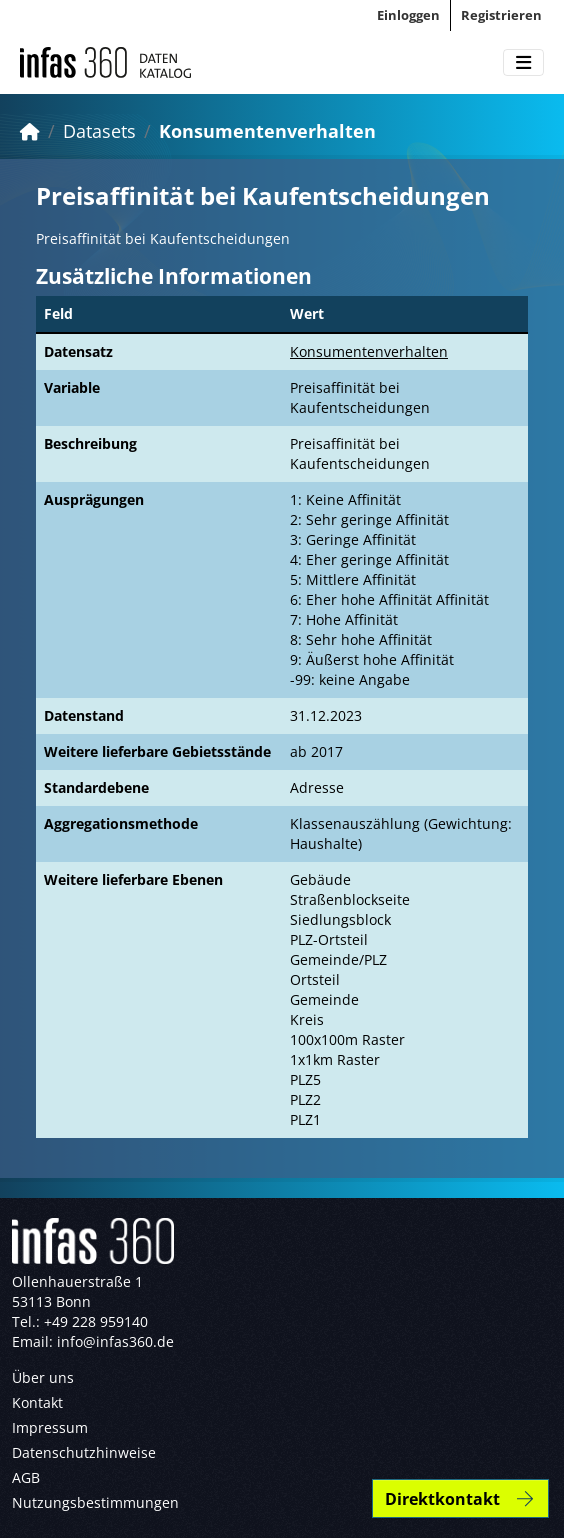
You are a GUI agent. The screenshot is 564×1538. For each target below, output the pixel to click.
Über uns (43, 1377)
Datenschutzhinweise (84, 1452)
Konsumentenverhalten (267, 131)
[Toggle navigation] (523, 63)
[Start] (30, 131)
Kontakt (37, 1402)
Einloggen (408, 15)
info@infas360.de (115, 1341)
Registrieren (501, 15)
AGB (26, 1477)
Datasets (99, 131)
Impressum (50, 1427)
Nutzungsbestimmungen (95, 1502)
